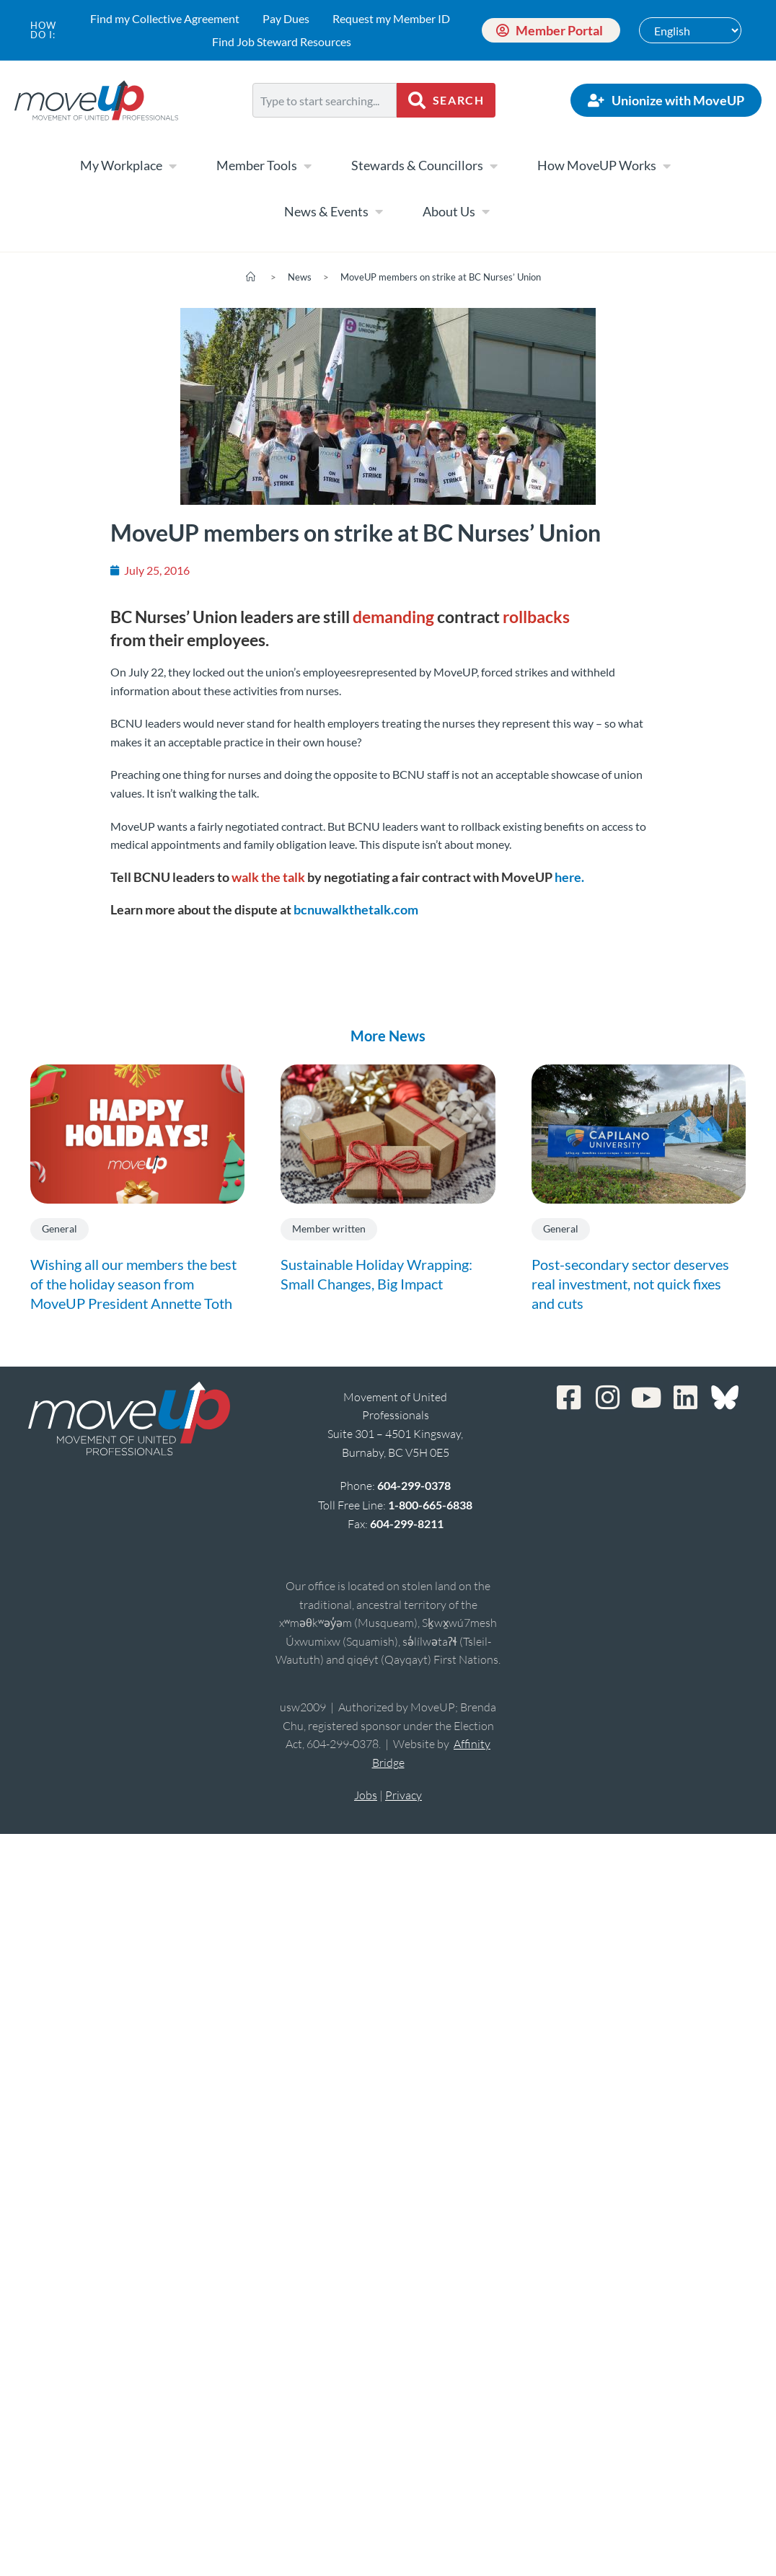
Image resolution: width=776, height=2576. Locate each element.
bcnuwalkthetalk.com (356, 909)
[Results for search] (324, 125)
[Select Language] (690, 30)
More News (388, 1035)
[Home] (250, 277)
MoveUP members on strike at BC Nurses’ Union (440, 277)
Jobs (365, 1795)
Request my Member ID (391, 18)
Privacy (403, 1795)
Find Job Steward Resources (281, 41)
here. (569, 877)
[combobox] (324, 100)
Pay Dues (286, 18)
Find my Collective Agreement (164, 18)
